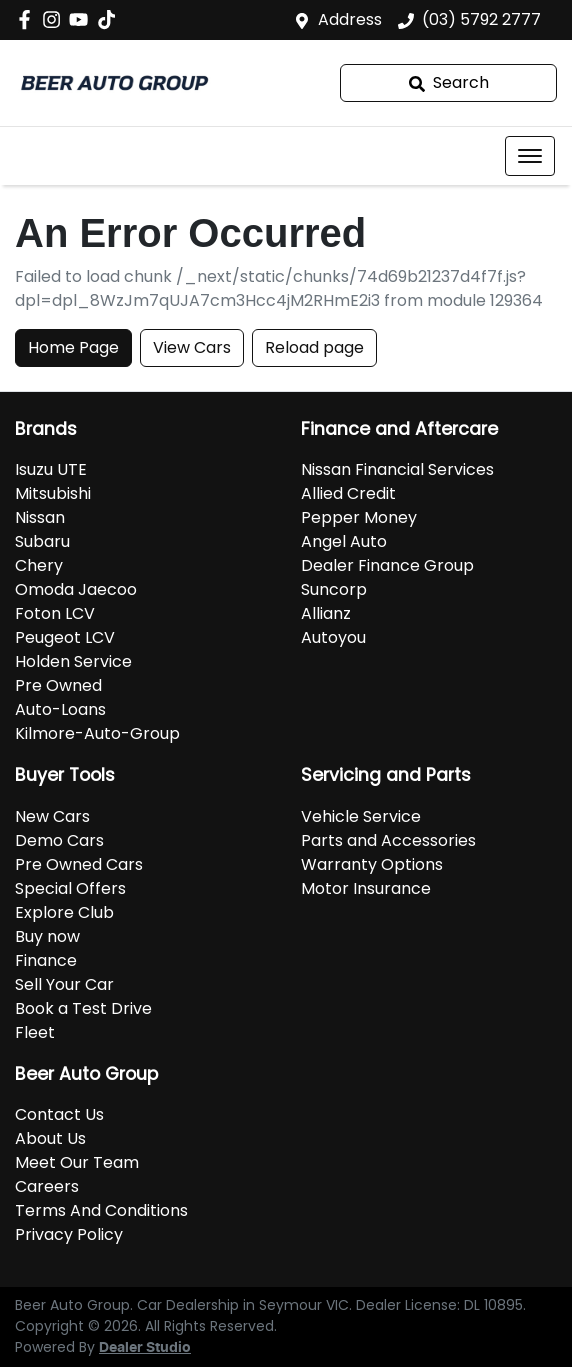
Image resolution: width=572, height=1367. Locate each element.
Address (350, 19)
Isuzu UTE (51, 469)
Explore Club (64, 912)
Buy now (47, 936)
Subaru (42, 541)
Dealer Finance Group (387, 565)
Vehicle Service (361, 816)
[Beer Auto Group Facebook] (28, 19)
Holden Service (73, 661)
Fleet (35, 1032)
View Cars (192, 347)
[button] (530, 156)
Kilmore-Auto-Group (97, 733)
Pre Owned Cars (79, 864)
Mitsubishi (53, 493)
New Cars (52, 816)
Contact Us (59, 1114)
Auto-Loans (60, 709)
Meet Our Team (77, 1162)
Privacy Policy (69, 1234)
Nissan (40, 517)
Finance (46, 960)
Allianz (326, 613)
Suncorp (334, 589)
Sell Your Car (64, 984)
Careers (47, 1186)
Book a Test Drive (83, 1008)
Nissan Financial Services (397, 469)
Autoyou (333, 637)
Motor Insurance (366, 888)
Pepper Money (359, 517)
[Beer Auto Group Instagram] (55, 19)
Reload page (314, 347)
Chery (39, 565)
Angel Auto (344, 541)
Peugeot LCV (65, 637)
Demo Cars (59, 840)
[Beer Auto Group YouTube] (82, 19)
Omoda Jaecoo (76, 589)
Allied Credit (348, 493)
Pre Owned (58, 685)
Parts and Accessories (388, 840)
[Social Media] (110, 19)
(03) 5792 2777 (481, 19)
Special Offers (70, 888)
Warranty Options (372, 864)
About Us (50, 1138)
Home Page (73, 347)
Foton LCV (55, 613)
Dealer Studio (145, 1348)
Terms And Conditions (101, 1210)
